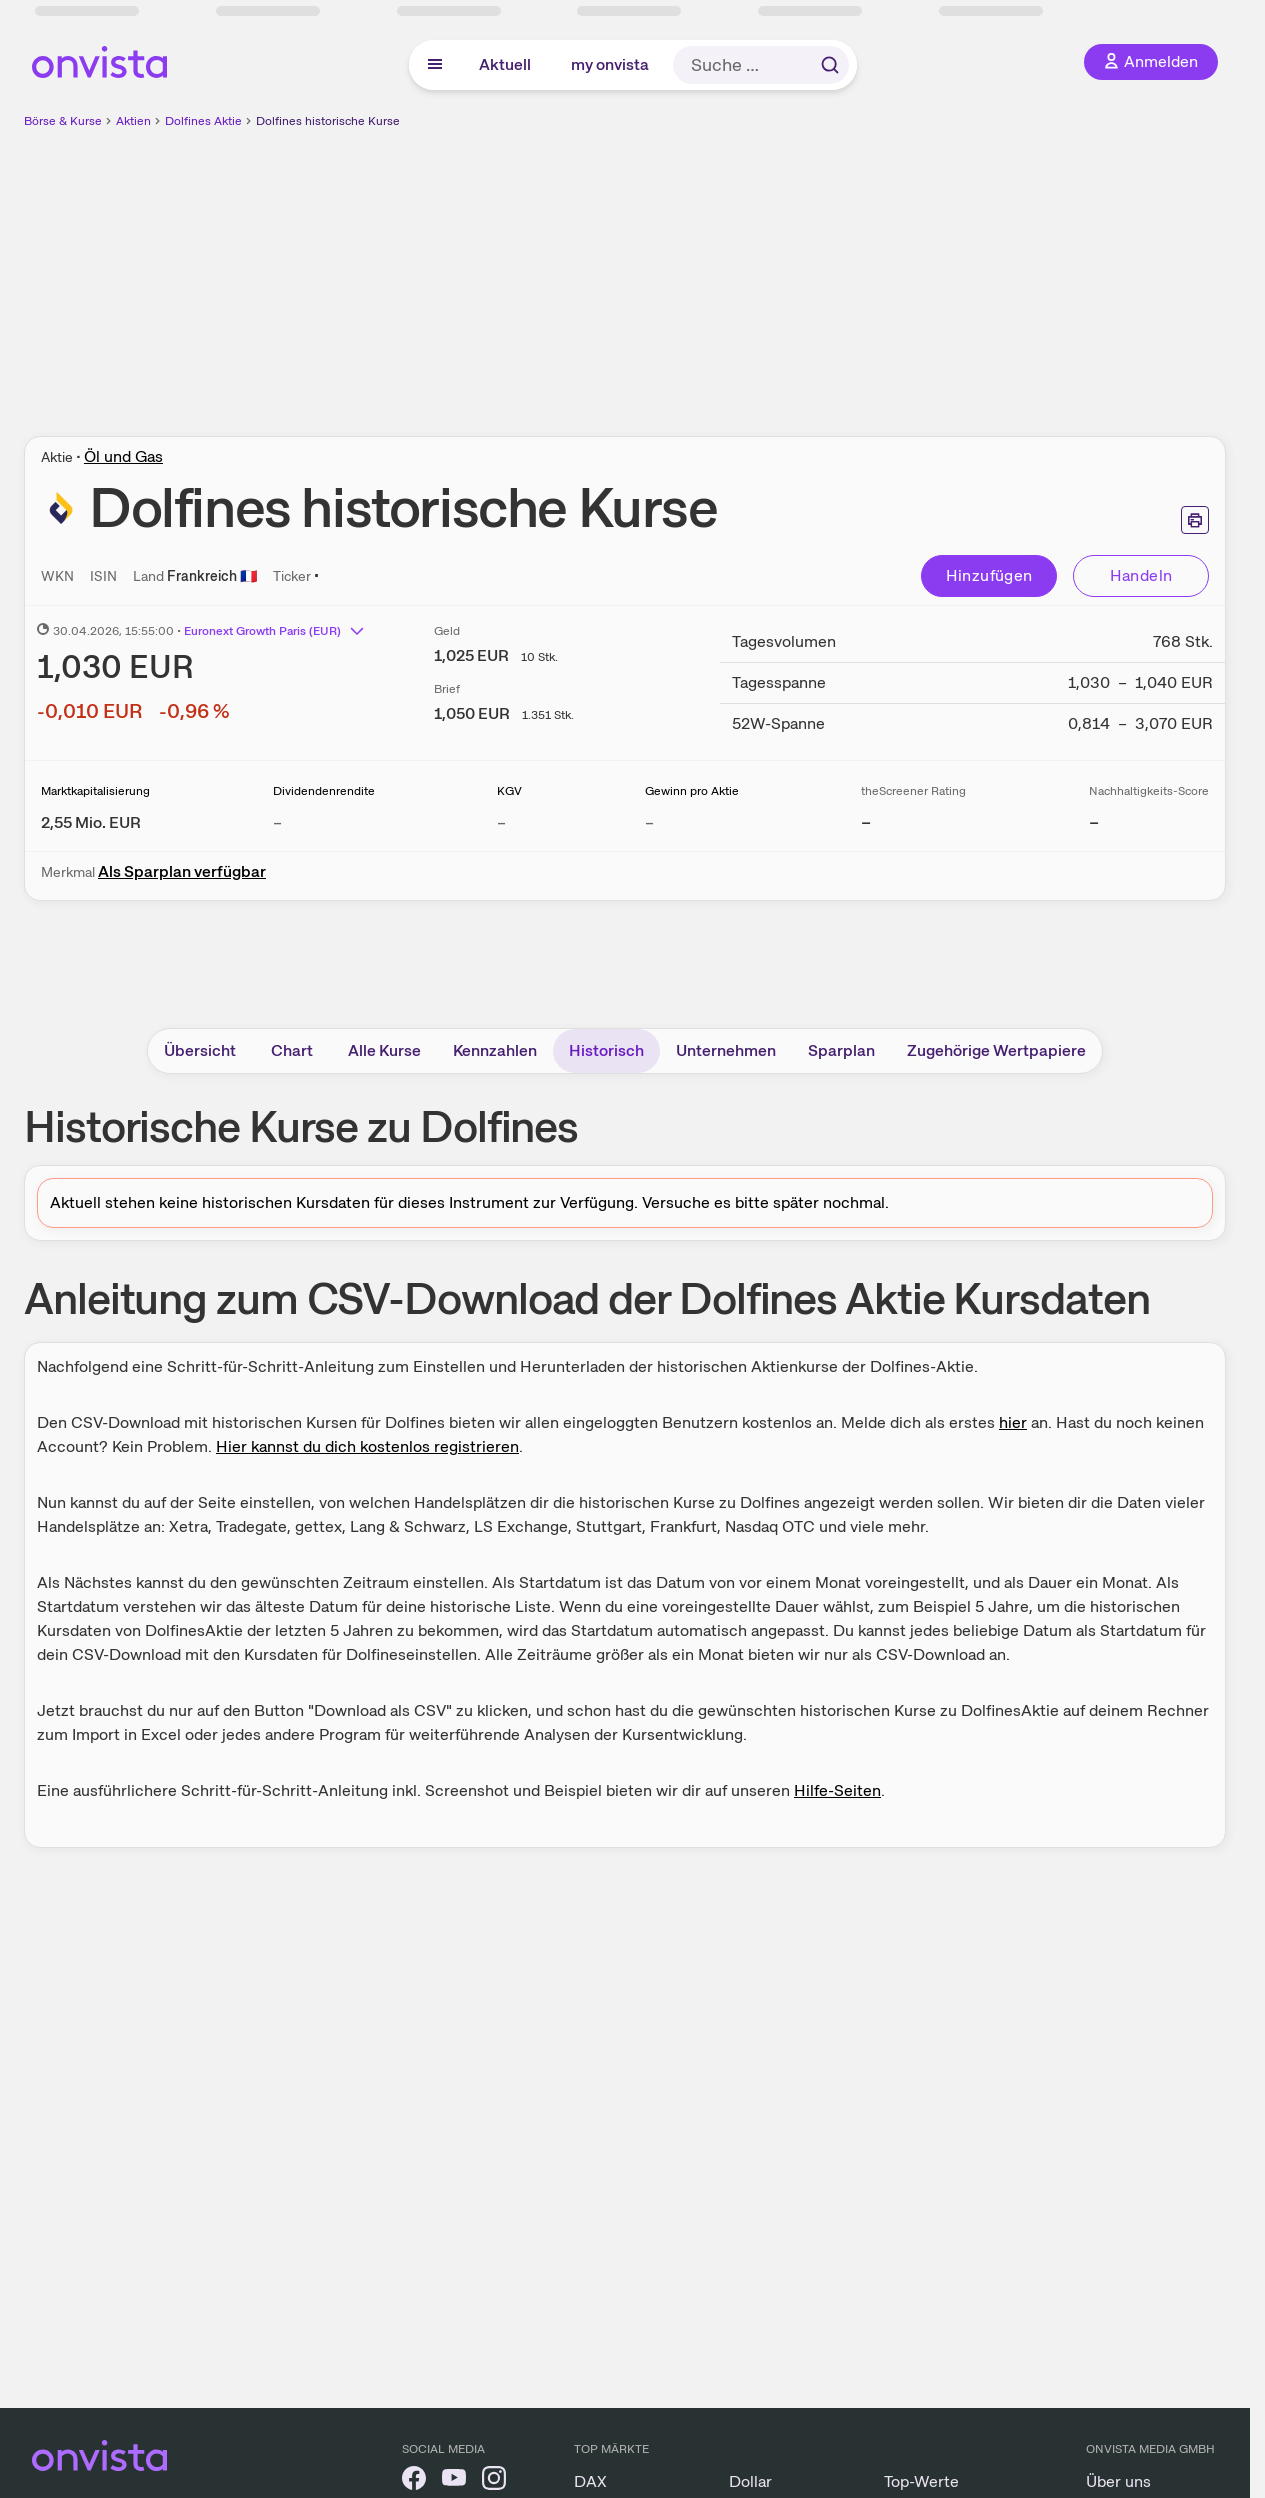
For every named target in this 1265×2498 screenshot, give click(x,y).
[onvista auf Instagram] (494, 2481)
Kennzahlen (495, 1050)
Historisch (606, 1050)
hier (1013, 1422)
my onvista (610, 64)
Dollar (750, 2481)
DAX (590, 2481)
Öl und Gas (123, 456)
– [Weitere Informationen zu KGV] (501, 822)
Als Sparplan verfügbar (182, 871)
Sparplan (841, 1050)
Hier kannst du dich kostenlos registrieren (367, 1446)
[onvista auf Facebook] (414, 2481)
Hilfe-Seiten (837, 1790)
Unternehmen (726, 1050)
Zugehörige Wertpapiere (996, 1050)
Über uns (1118, 2481)
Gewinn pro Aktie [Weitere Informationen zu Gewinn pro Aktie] (692, 791)
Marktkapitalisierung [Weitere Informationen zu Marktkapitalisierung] (95, 791)
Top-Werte (921, 2481)
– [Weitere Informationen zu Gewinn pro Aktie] (649, 822)
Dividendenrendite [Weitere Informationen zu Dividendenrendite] (324, 791)
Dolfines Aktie (203, 121)
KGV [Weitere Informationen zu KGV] (509, 791)
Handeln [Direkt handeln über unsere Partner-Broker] (1141, 575)
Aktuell (505, 64)
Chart (292, 1050)
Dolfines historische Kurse (328, 121)
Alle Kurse (384, 1050)
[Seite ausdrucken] (1195, 520)
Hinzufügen (989, 575)
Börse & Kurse (63, 121)
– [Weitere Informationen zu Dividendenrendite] (277, 822)
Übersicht (200, 1050)
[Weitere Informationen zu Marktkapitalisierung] (91, 822)
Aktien (133, 121)
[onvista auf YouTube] (454, 2481)
